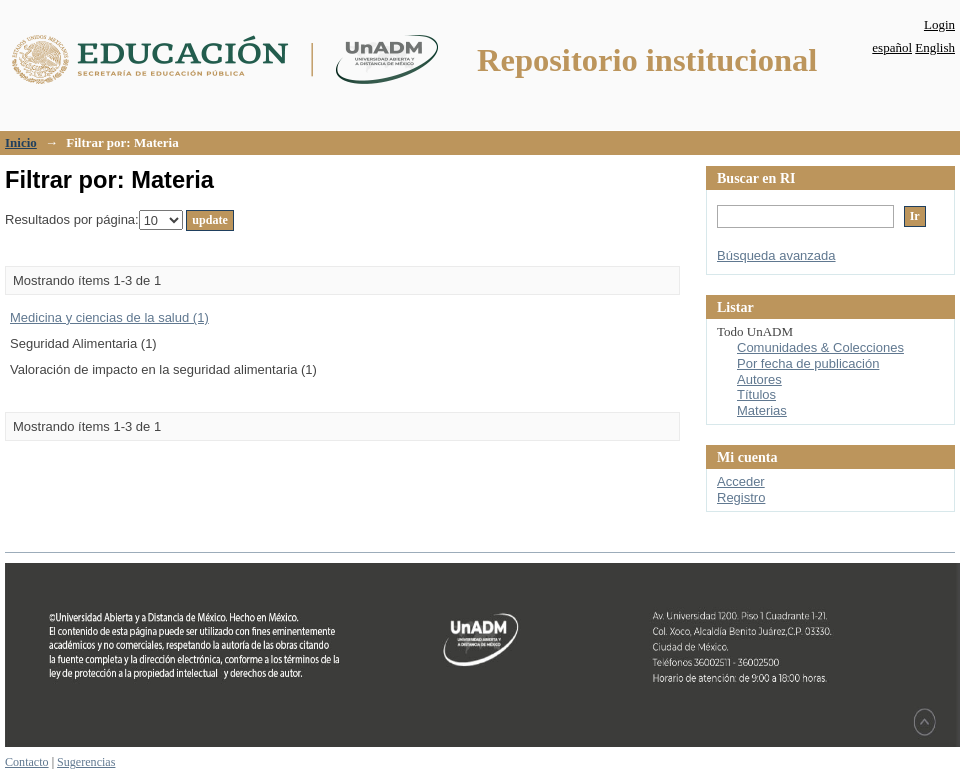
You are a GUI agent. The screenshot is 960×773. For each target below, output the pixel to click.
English (935, 47)
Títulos (756, 394)
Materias (762, 410)
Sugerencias (86, 762)
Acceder (741, 481)
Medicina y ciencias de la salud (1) (109, 317)
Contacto (27, 762)
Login (939, 24)
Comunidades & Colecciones (820, 347)
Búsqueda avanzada (776, 255)
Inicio (21, 142)
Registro (741, 497)
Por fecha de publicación (808, 363)
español (892, 47)
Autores (759, 379)
